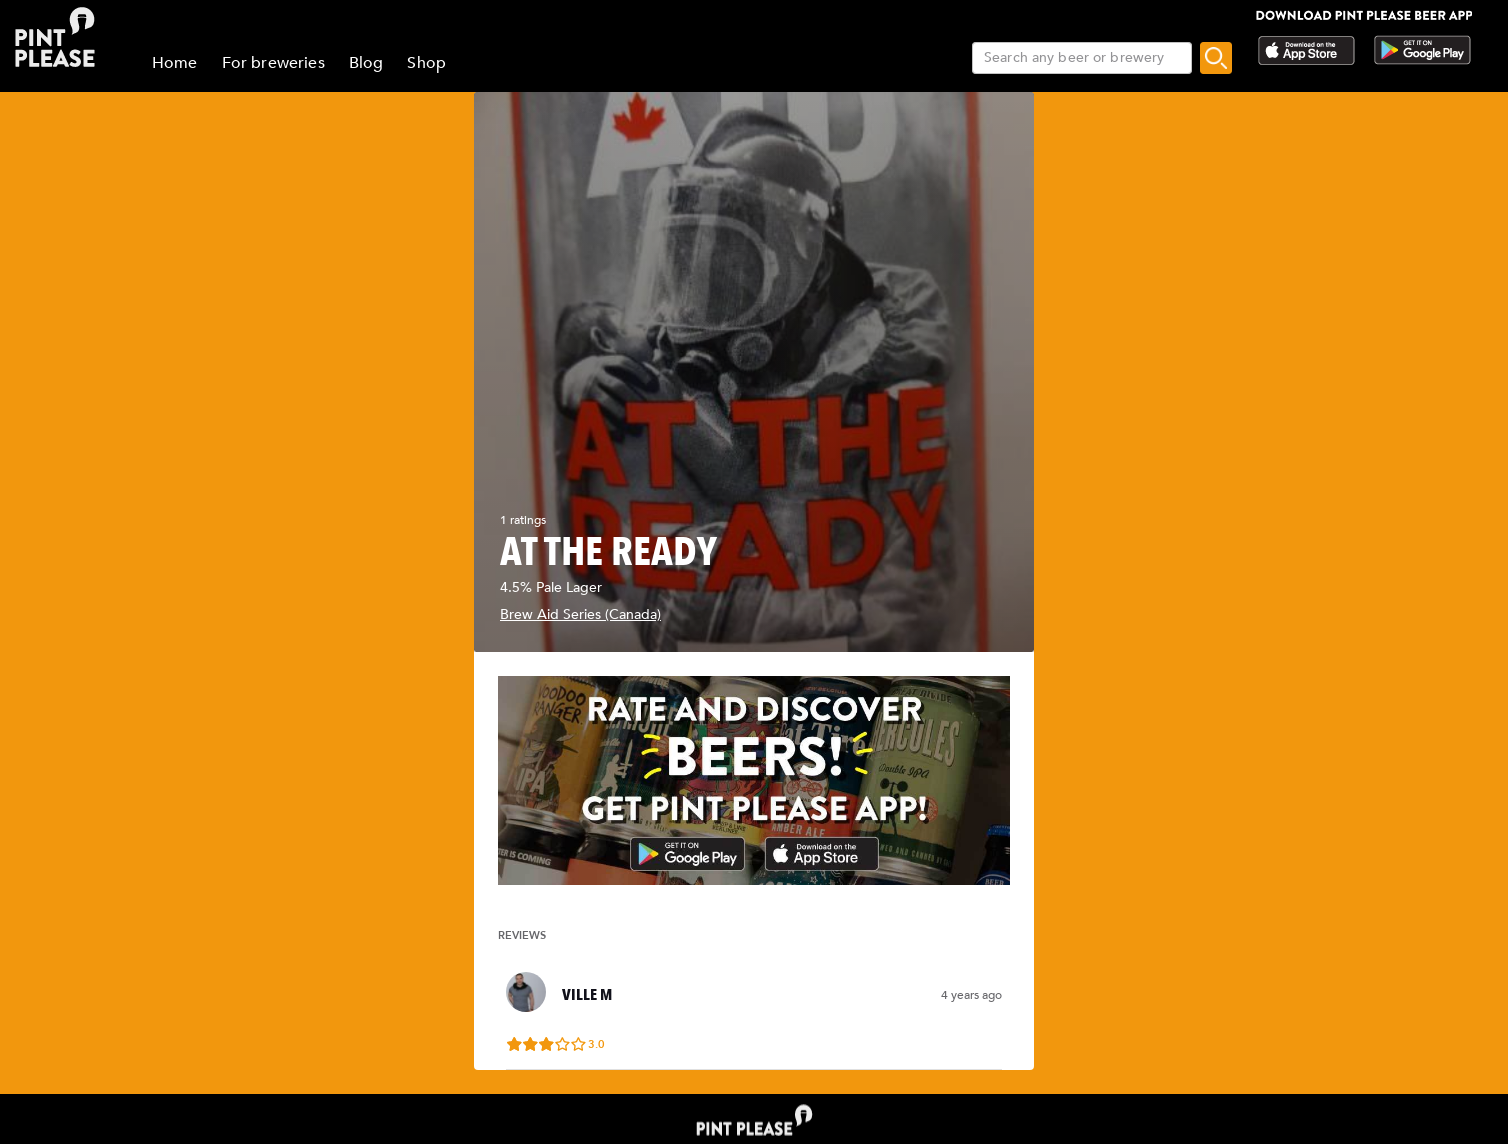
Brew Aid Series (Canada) (580, 614)
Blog (366, 63)
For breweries (273, 63)
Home (175, 63)
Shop (426, 63)
